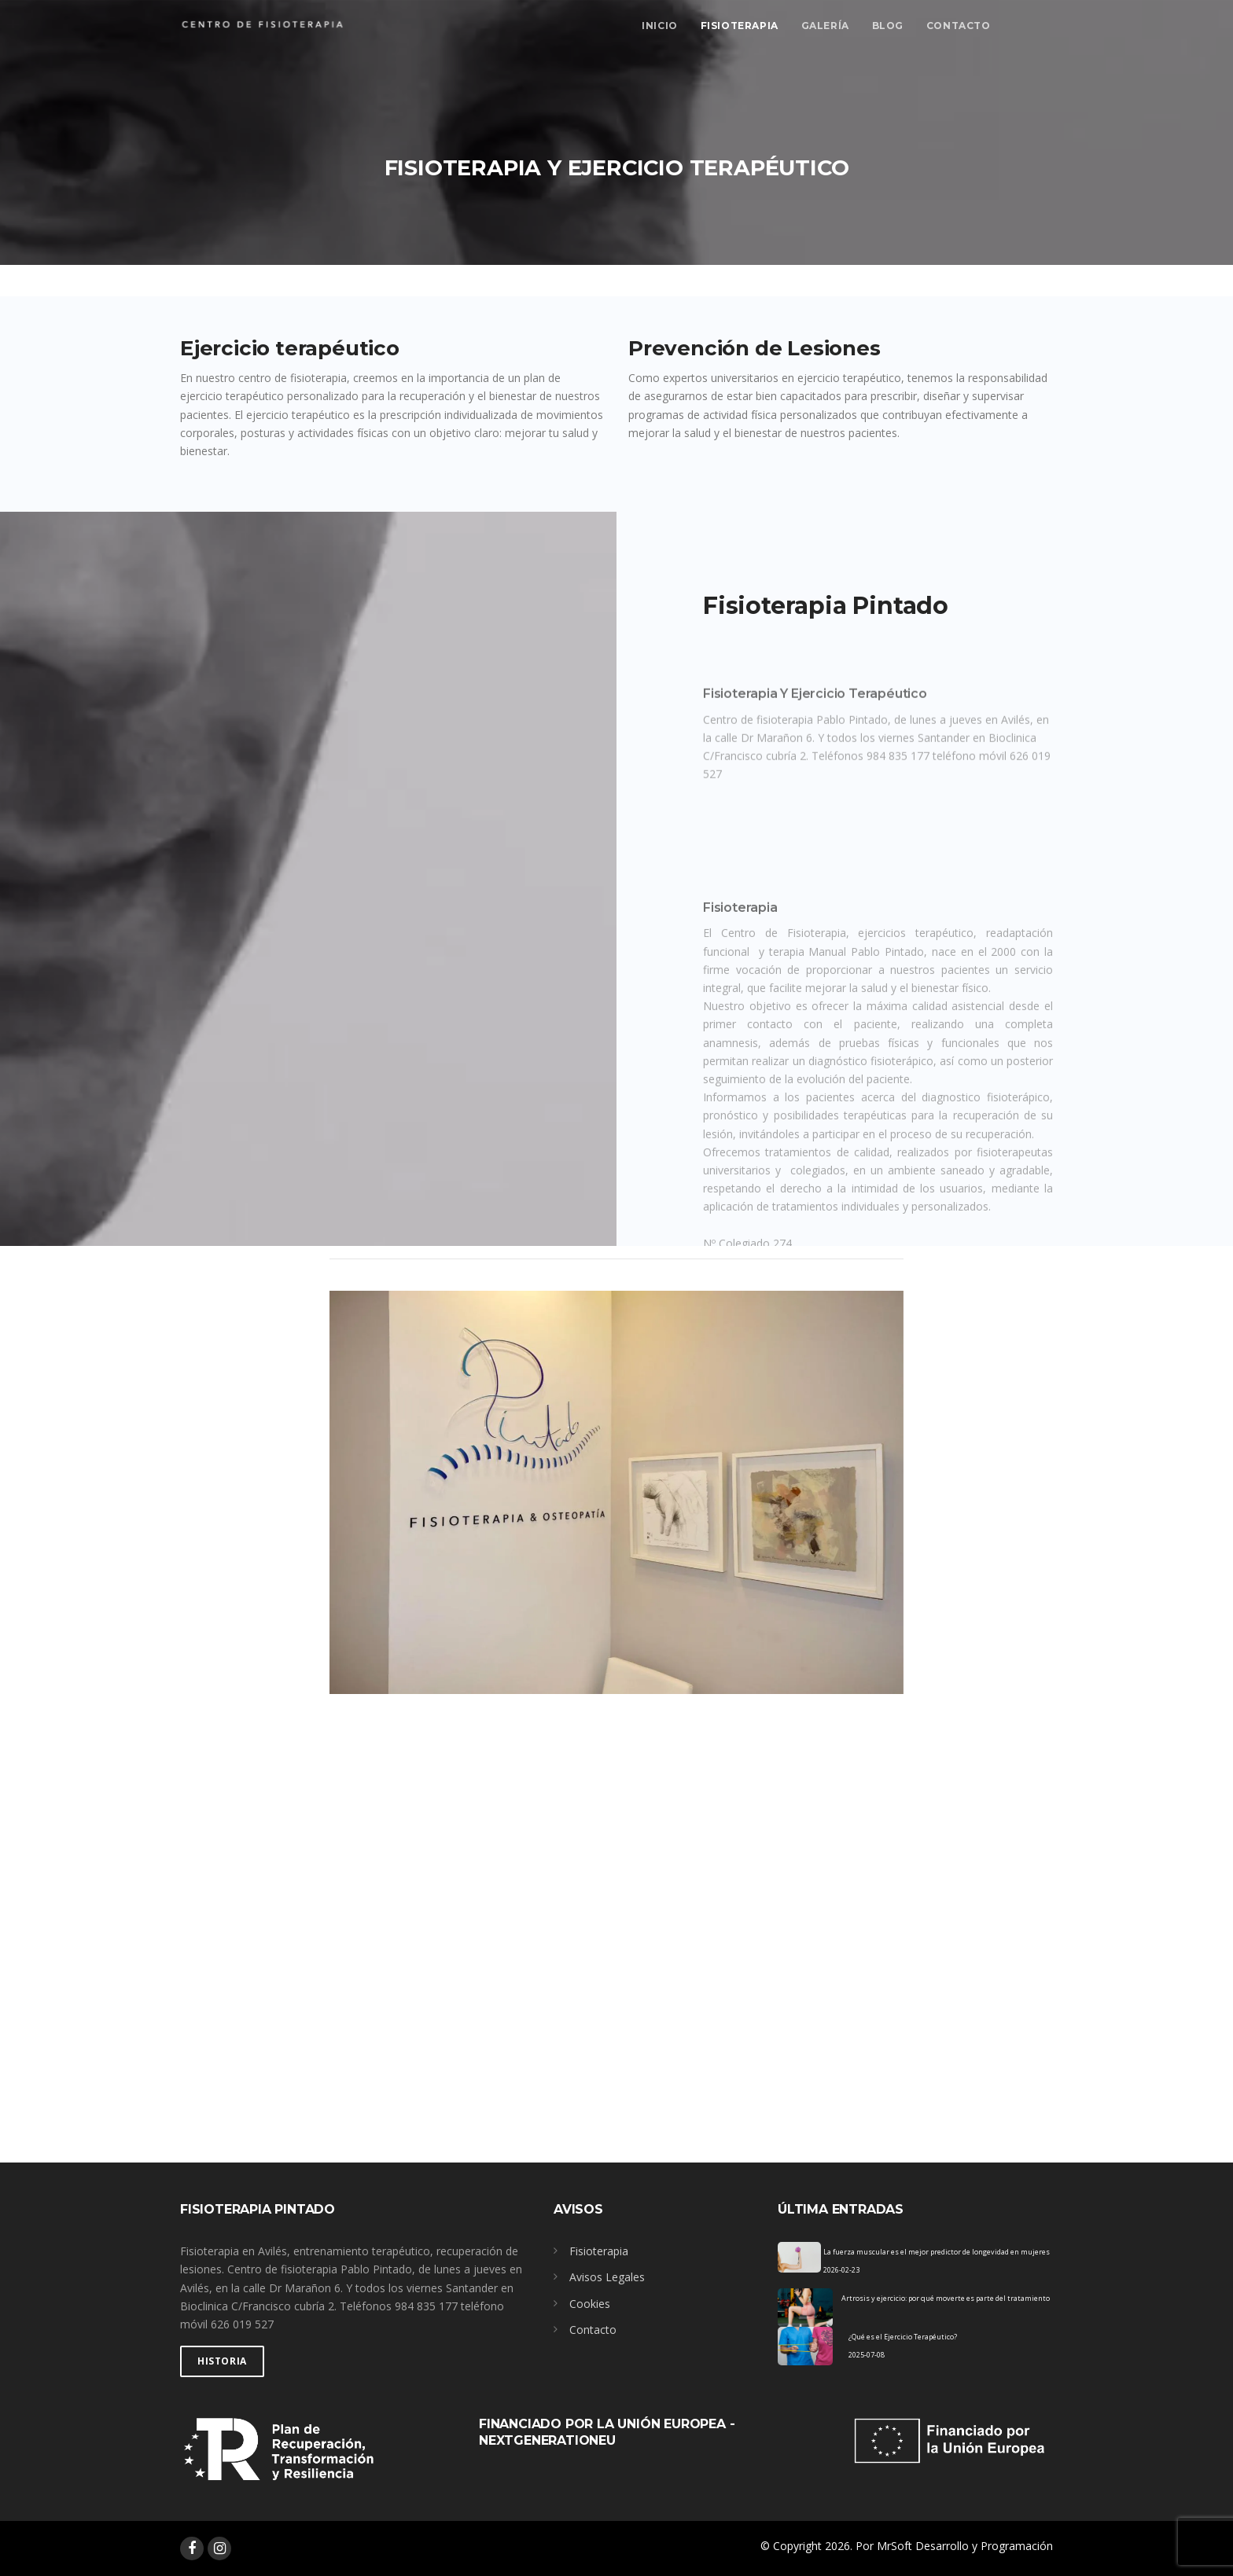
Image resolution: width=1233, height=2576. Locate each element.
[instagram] (219, 2548)
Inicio (660, 25)
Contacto (958, 25)
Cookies (589, 2303)
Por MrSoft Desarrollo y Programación (954, 2545)
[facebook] (192, 2548)
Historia (222, 2361)
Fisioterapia (739, 25)
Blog (888, 25)
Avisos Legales (607, 2276)
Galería (825, 25)
